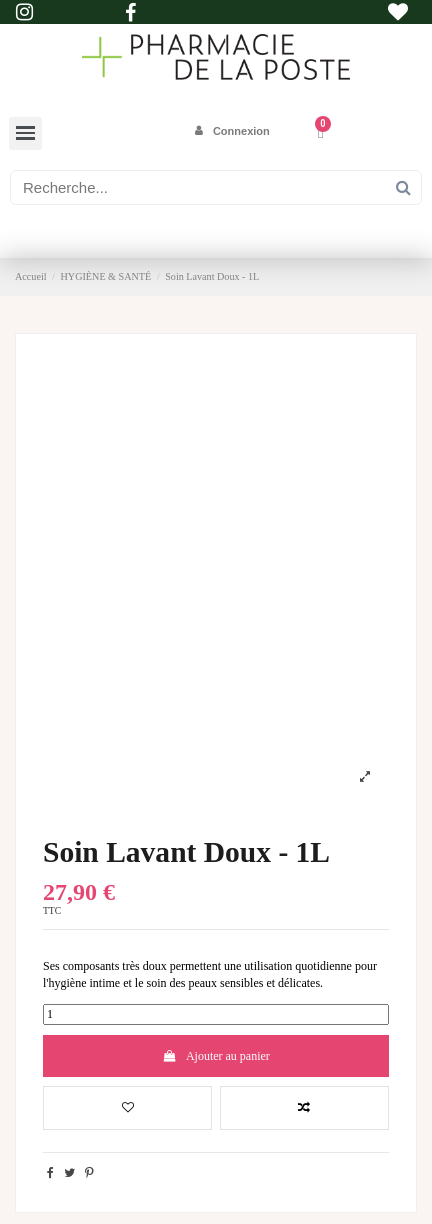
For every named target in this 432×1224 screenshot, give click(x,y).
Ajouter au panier (216, 1056)
